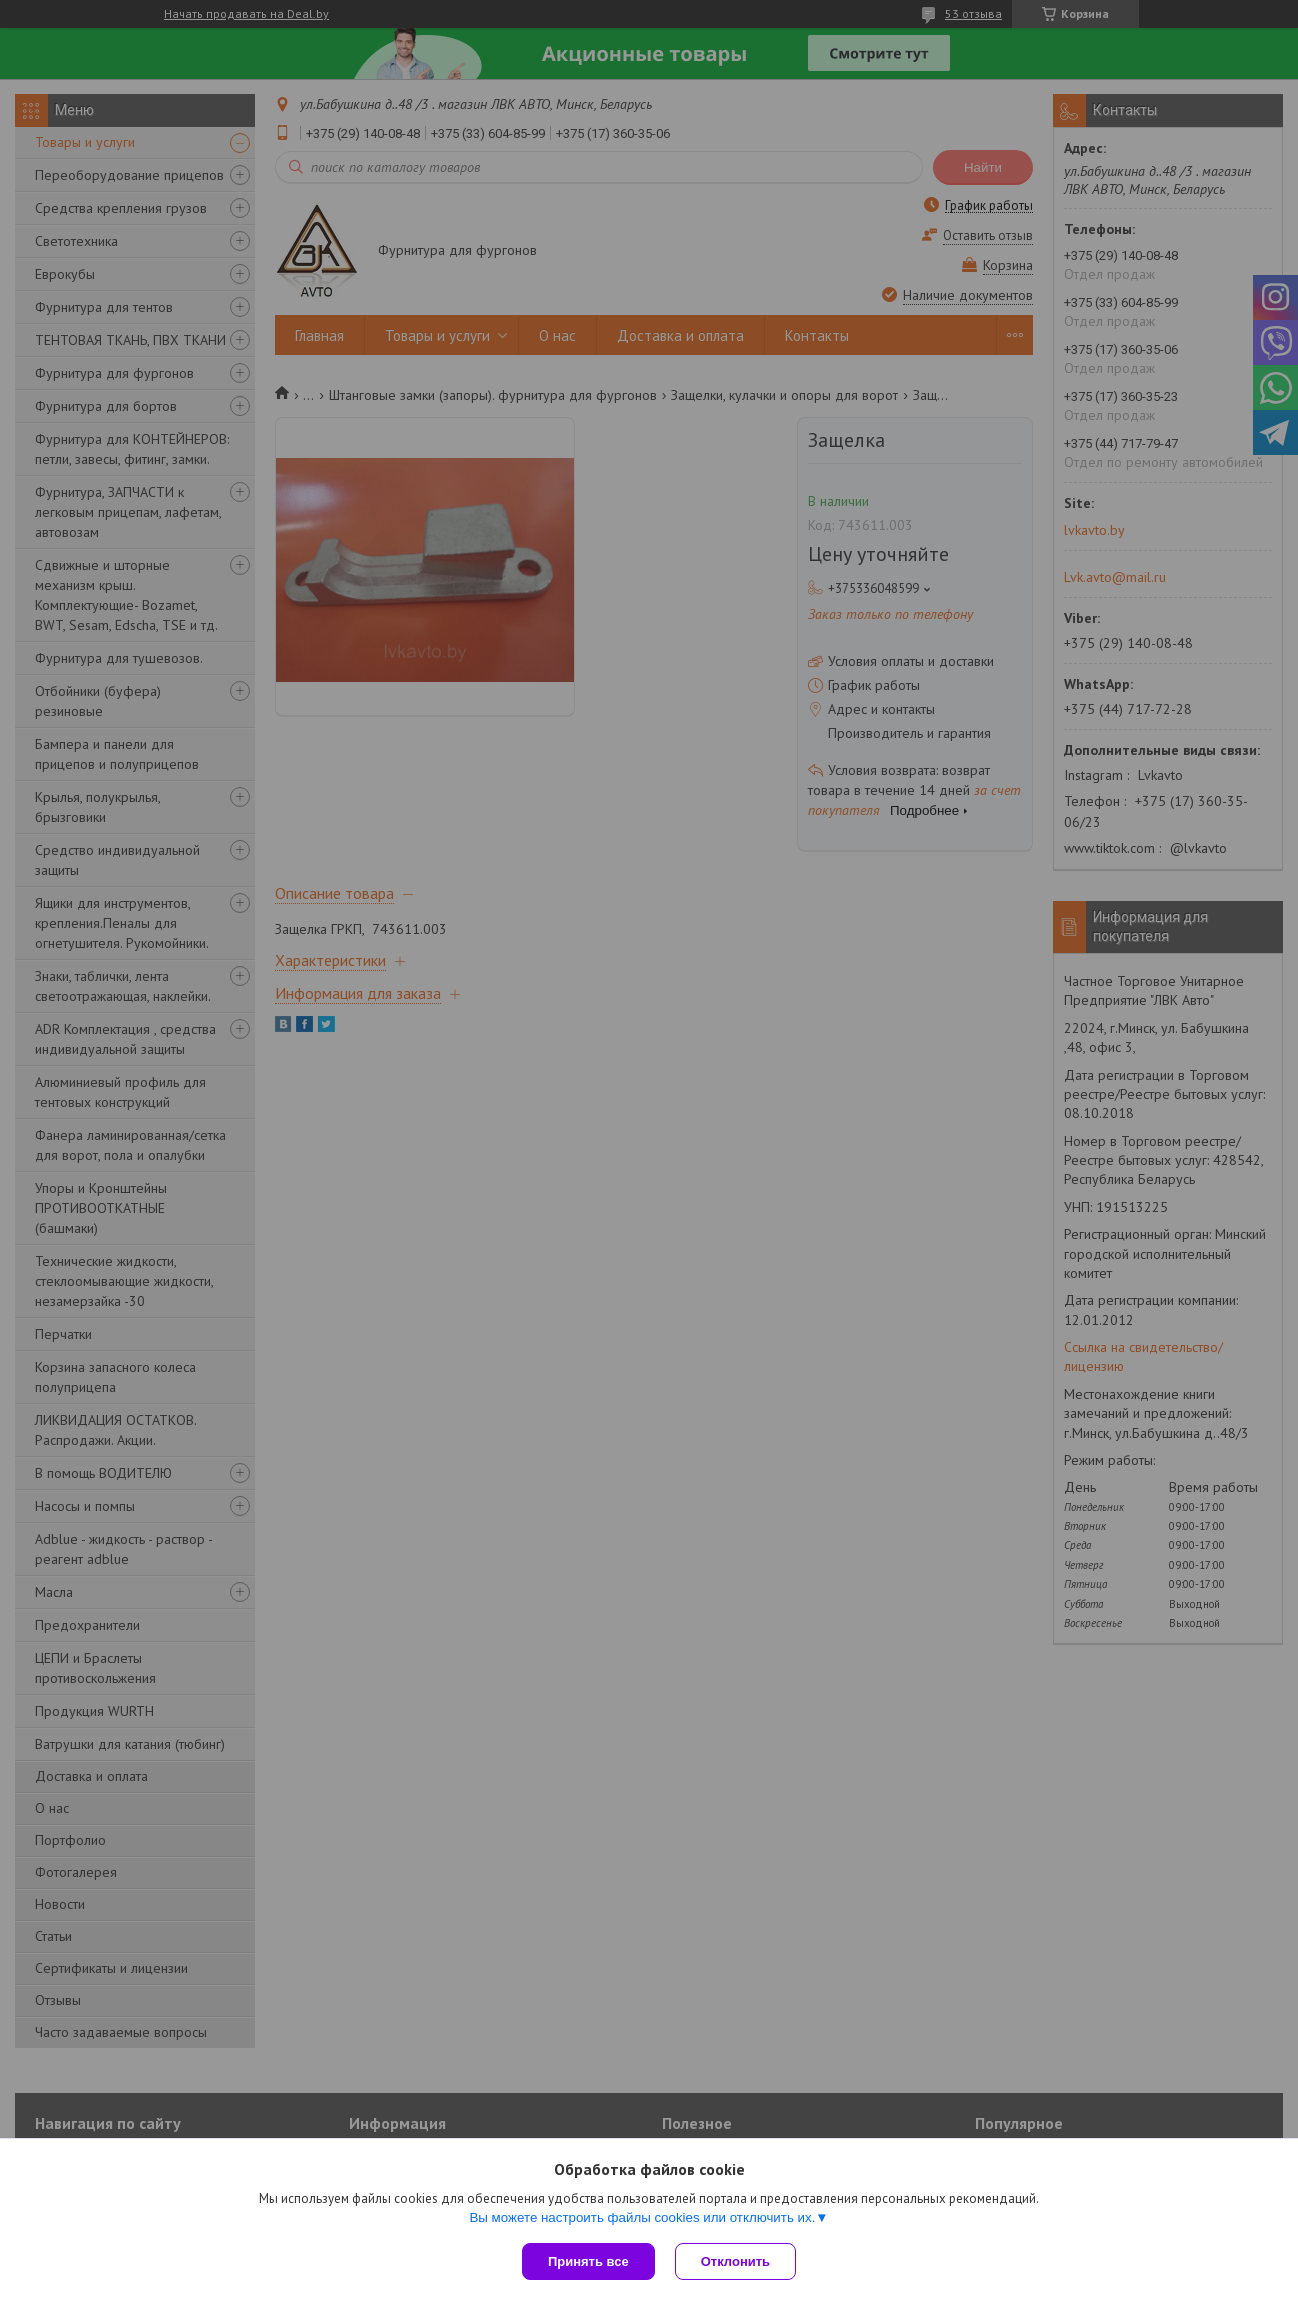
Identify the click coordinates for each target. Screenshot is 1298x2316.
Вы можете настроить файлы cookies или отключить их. (642, 2217)
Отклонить (735, 2261)
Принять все (588, 2261)
